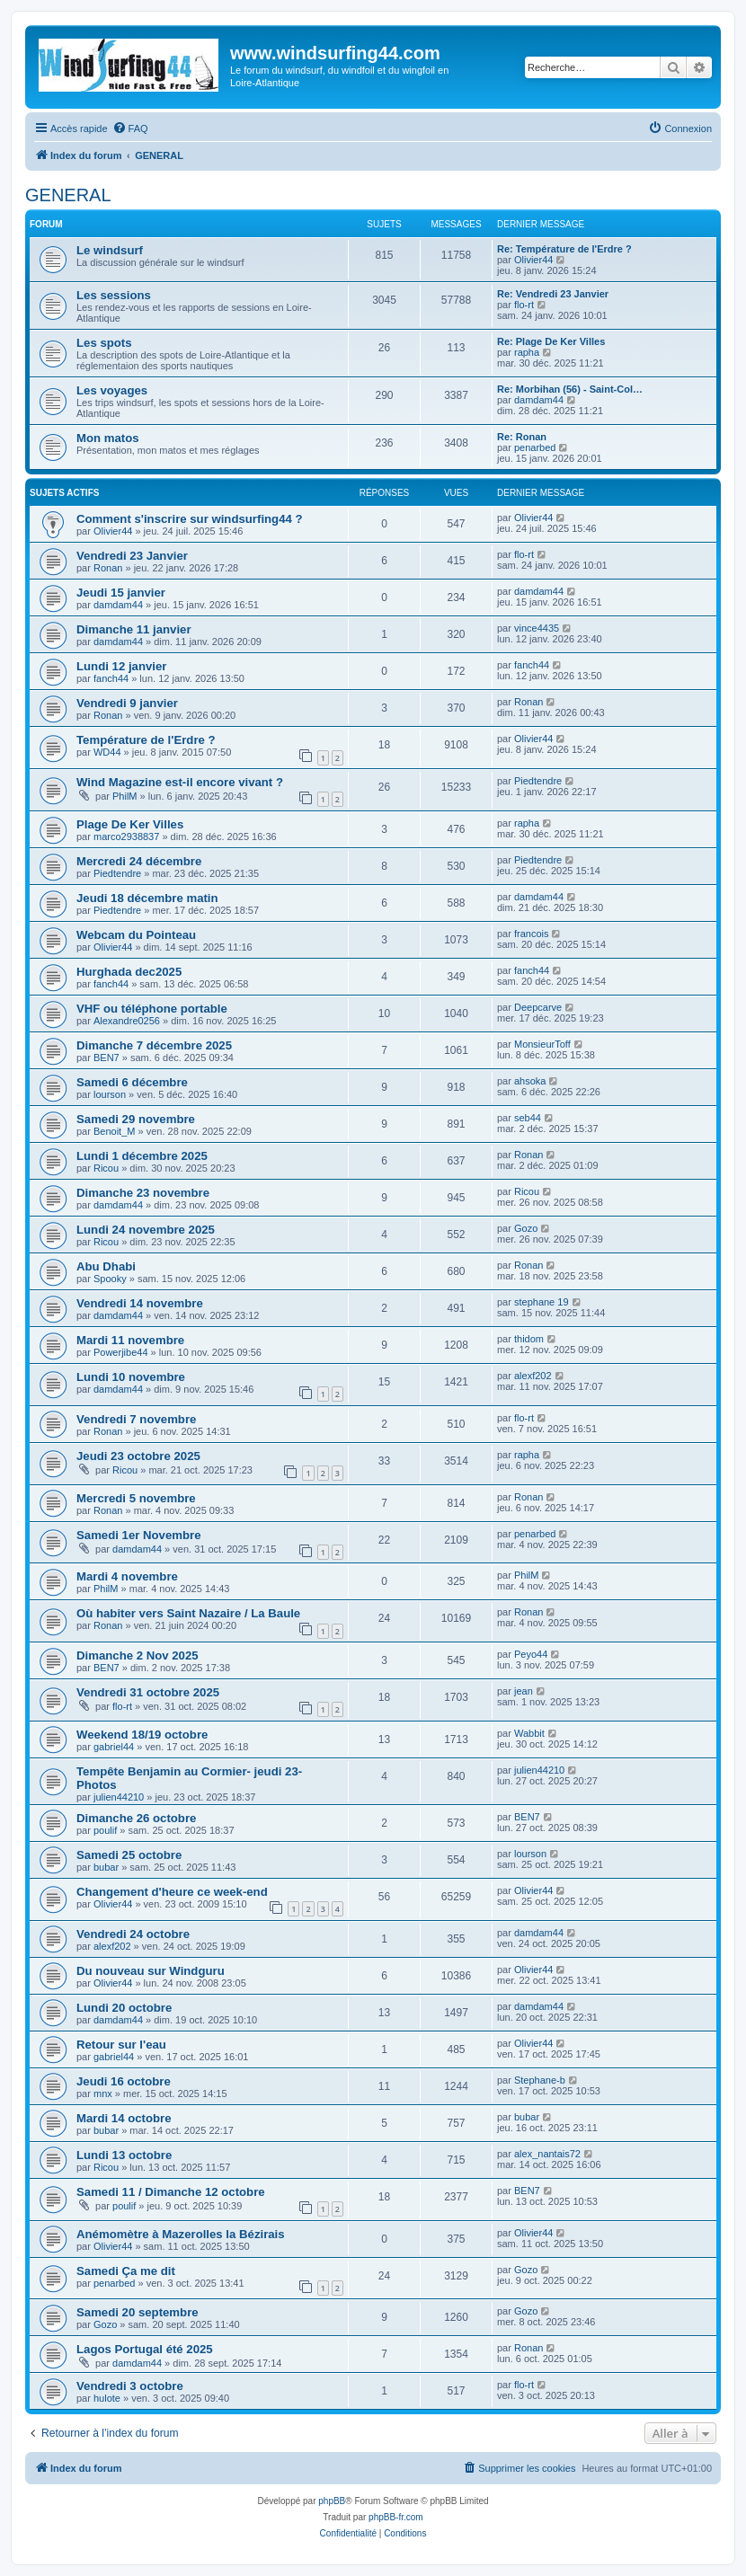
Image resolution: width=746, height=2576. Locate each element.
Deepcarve (538, 1007)
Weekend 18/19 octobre (142, 1734)
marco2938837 (126, 836)
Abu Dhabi (106, 1266)
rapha (526, 352)
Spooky (110, 1278)
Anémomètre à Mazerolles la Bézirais (180, 2234)
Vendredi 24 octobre (133, 1934)
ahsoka (530, 1081)
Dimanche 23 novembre (142, 1192)
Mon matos (107, 438)
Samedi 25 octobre (129, 1855)
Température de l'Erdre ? (146, 740)
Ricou (106, 1168)
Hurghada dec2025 (129, 971)
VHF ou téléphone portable (151, 1008)
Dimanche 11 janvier (133, 629)
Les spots (104, 343)
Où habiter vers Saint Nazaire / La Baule (188, 1613)
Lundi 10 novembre (130, 1377)
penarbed (535, 447)
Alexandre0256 (126, 1020)
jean (523, 1691)
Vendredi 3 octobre (129, 2386)
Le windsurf (109, 250)
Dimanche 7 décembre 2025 (154, 1045)
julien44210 (118, 1797)
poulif (105, 1830)
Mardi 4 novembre (127, 1576)
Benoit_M (114, 1131)
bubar (106, 1867)
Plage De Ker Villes (129, 824)
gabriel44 (113, 1746)
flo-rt (524, 304)
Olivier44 (533, 259)
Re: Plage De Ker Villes (551, 341)
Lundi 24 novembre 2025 (145, 1229)
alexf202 (533, 1375)
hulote (106, 2398)
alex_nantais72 (547, 2153)
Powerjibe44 (120, 1352)
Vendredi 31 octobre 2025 (147, 1692)
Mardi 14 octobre (124, 2118)
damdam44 (539, 399)
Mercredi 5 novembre (136, 1498)
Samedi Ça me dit (125, 2271)
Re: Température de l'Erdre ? (564, 248)
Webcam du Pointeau (136, 935)
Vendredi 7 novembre (136, 1419)
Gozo (525, 1228)
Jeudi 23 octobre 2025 (138, 1456)
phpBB (331, 2501)
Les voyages (111, 390)
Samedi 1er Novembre (138, 1535)
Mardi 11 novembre (130, 1340)
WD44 (107, 752)
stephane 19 (541, 1302)
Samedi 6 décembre (132, 1082)
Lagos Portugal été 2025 (144, 2349)
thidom (529, 1338)
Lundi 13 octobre (124, 2155)
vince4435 (536, 628)
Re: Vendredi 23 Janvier (552, 293)
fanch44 (111, 678)
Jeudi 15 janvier (120, 592)
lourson (109, 1094)
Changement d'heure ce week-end (172, 1892)
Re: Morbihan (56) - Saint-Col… (570, 389)
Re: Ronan (521, 436)
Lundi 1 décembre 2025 (142, 1156)
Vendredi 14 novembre (139, 1303)
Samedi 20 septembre (137, 2312)
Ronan (107, 567)
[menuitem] (130, 128)
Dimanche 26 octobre (136, 1818)
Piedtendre (538, 780)
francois (531, 933)
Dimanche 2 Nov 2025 (137, 1655)
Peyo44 (530, 1654)
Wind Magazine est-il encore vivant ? (179, 782)
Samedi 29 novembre (135, 1119)
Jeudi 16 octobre (123, 2081)
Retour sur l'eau (121, 2044)
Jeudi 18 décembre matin (147, 898)
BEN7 (106, 1057)
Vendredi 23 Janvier (132, 555)
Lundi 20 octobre (124, 2007)
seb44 (527, 1117)
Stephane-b (539, 2080)
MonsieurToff (542, 1044)
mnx (102, 2093)
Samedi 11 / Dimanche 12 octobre (170, 2192)
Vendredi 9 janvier (127, 703)
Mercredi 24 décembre (138, 861)
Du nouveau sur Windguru (150, 1971)
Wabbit (529, 1733)
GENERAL (68, 195)
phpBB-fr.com (396, 2517)
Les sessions (113, 295)
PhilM (125, 796)
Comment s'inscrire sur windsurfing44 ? (189, 519)
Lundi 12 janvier (121, 666)
